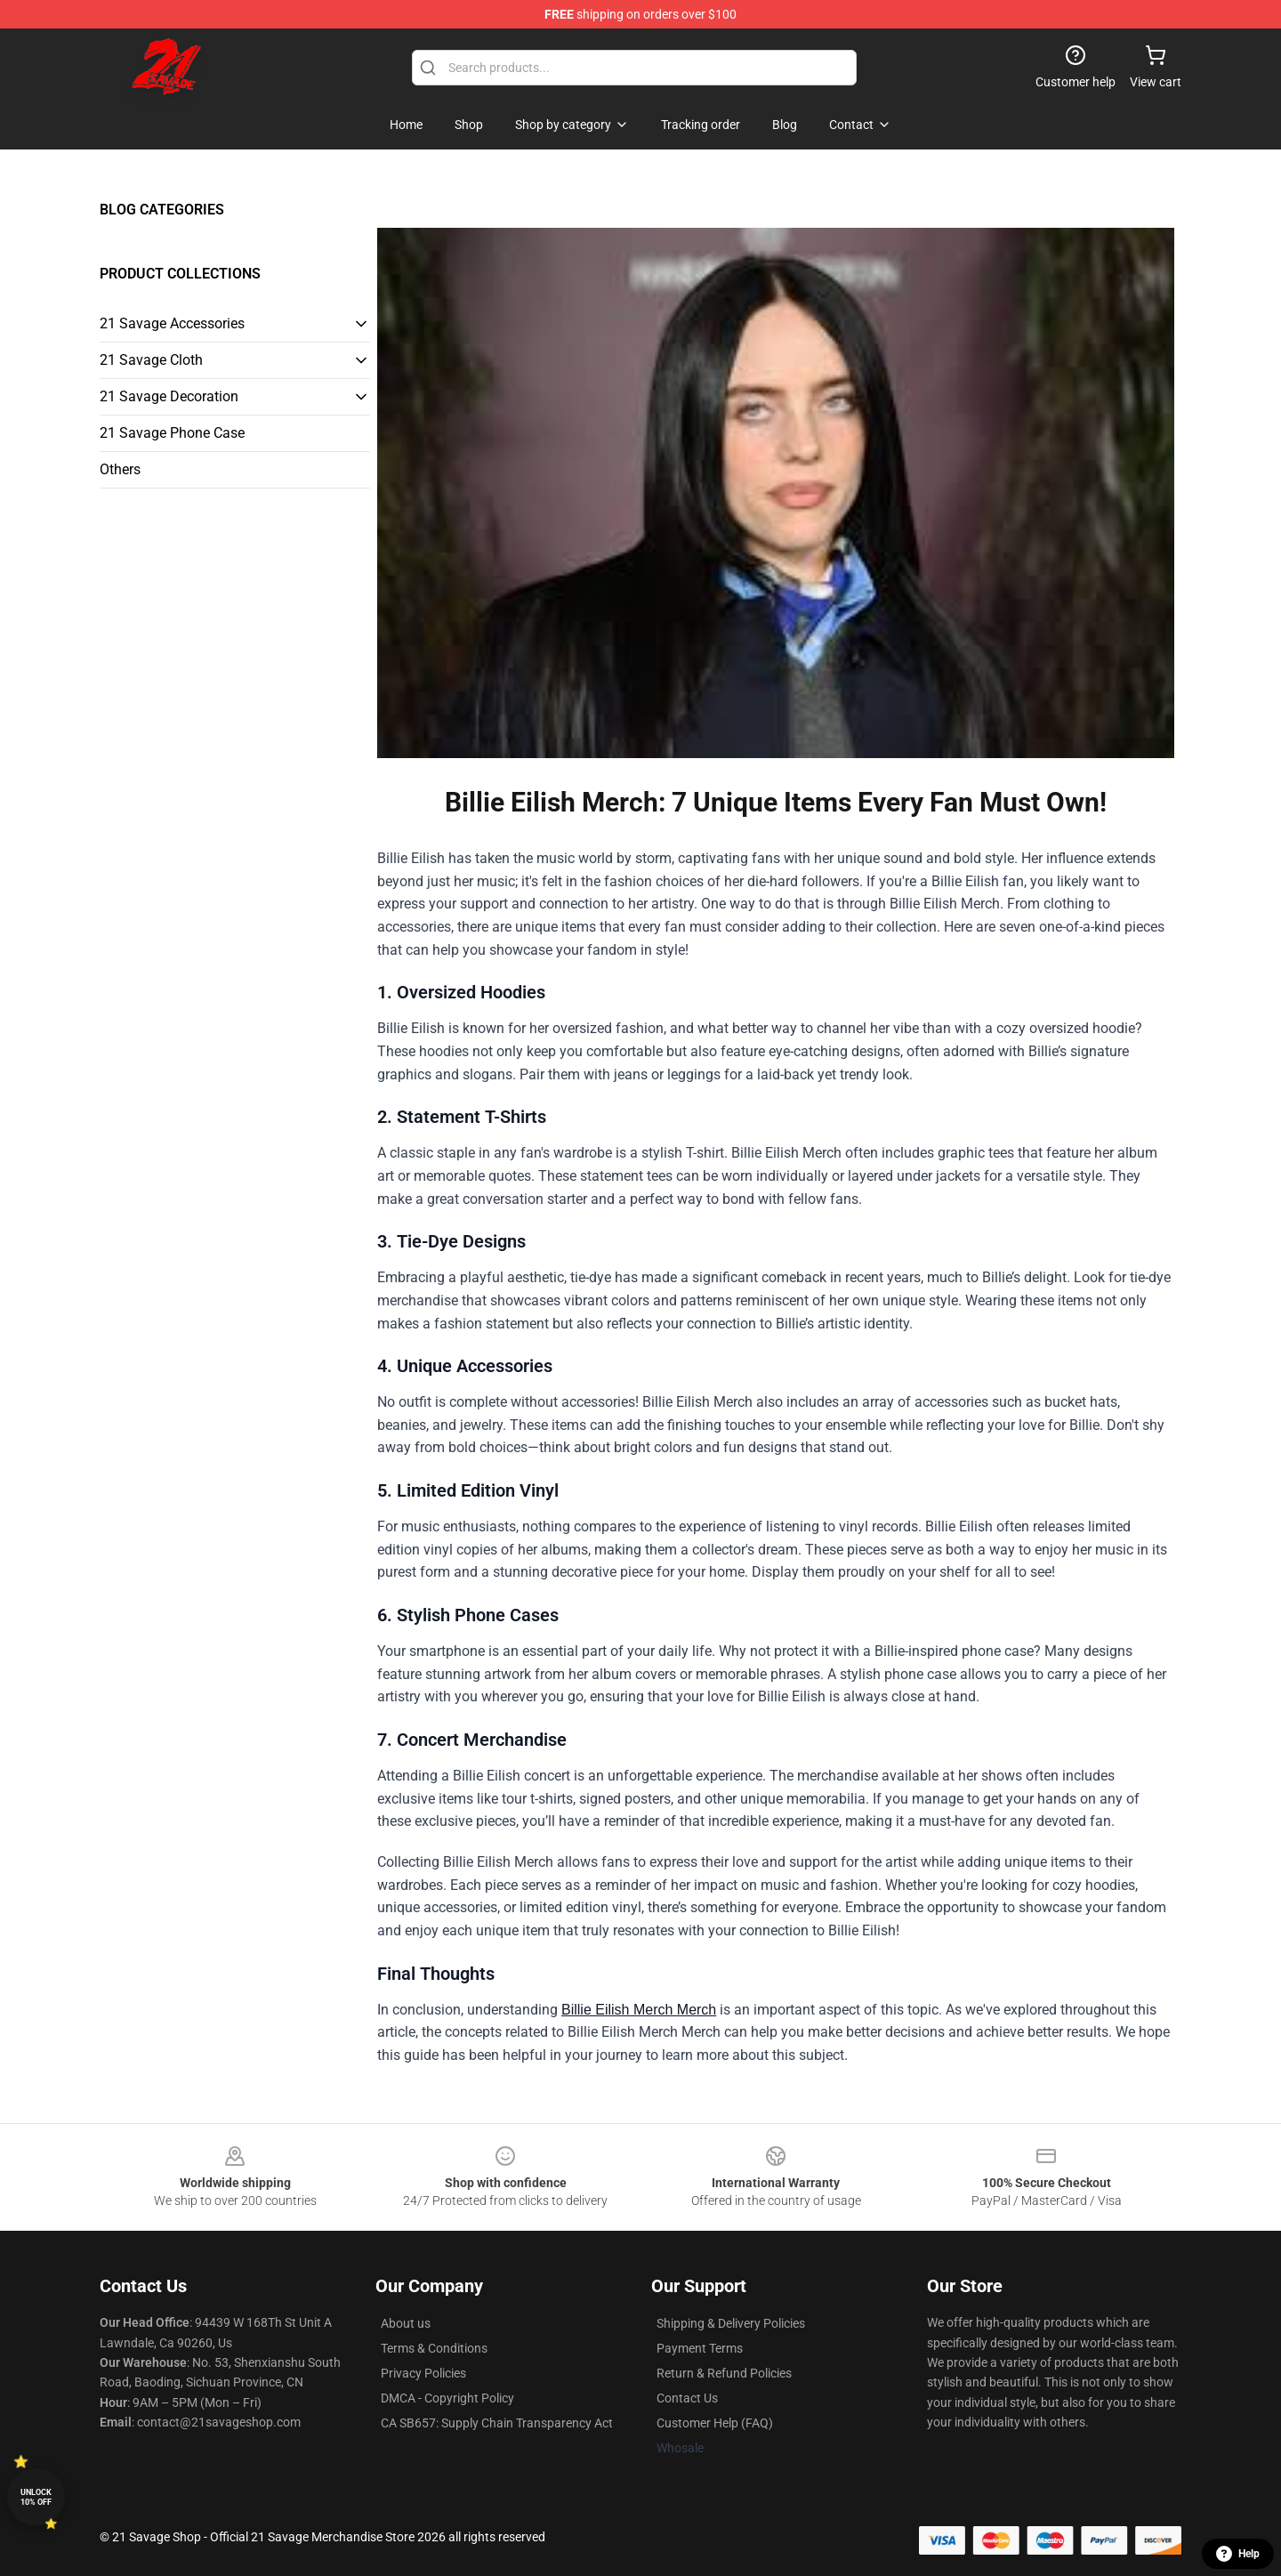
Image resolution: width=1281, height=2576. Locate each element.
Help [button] (1238, 2554)
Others (120, 469)
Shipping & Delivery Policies (731, 2323)
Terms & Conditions (434, 2348)
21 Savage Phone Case (172, 432)
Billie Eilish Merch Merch (638, 2009)
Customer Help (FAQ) (715, 2423)
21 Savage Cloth (151, 359)
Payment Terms (700, 2348)
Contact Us (687, 2398)
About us (406, 2323)
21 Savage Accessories (172, 323)
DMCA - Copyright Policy (447, 2398)
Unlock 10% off (36, 2497)
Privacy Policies (423, 2373)
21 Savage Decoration (169, 396)
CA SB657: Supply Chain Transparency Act (497, 2423)
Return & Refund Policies (724, 2373)
